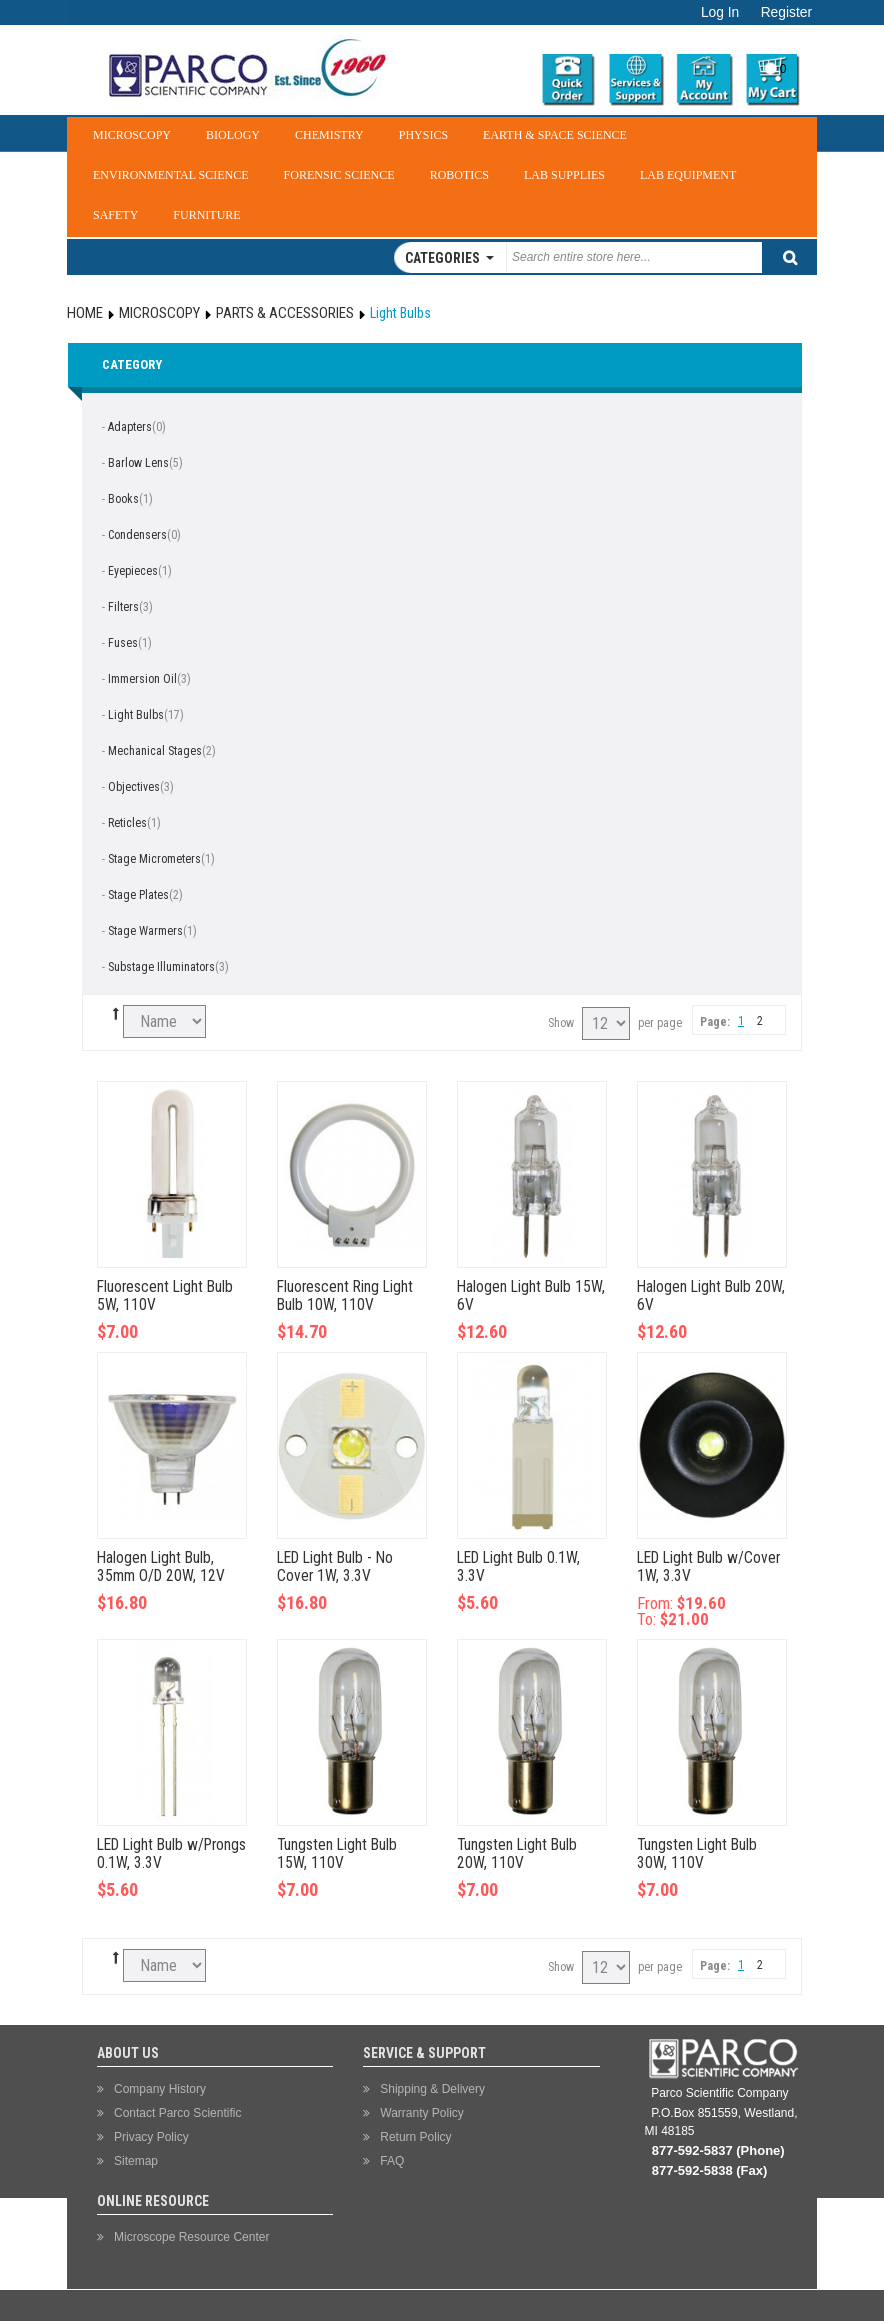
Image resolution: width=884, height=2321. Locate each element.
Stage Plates (138, 895)
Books (123, 499)
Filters (123, 607)
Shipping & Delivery (432, 2089)
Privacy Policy (151, 2137)
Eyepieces (133, 571)
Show (561, 1023)
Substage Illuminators (161, 967)
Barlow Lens (138, 463)
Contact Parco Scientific (177, 2113)
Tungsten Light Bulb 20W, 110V (517, 1854)
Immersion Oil (142, 679)
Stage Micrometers (154, 859)
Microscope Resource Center (191, 2237)
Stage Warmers (145, 931)
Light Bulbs (136, 715)
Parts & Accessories (285, 313)
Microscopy (159, 313)
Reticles (127, 823)
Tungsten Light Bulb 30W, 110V (697, 1854)
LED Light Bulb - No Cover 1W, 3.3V (335, 1567)
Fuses (123, 643)
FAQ (392, 2161)
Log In (720, 12)
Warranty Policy (422, 2113)
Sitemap (136, 2161)
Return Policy (415, 2137)
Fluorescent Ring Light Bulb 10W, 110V (345, 1296)
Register (786, 12)
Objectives (134, 787)
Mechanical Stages (155, 751)
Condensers (137, 535)
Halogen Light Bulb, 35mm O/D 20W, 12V (161, 1567)
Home (85, 313)
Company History (160, 2089)
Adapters (130, 427)
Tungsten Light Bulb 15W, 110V (337, 1854)
